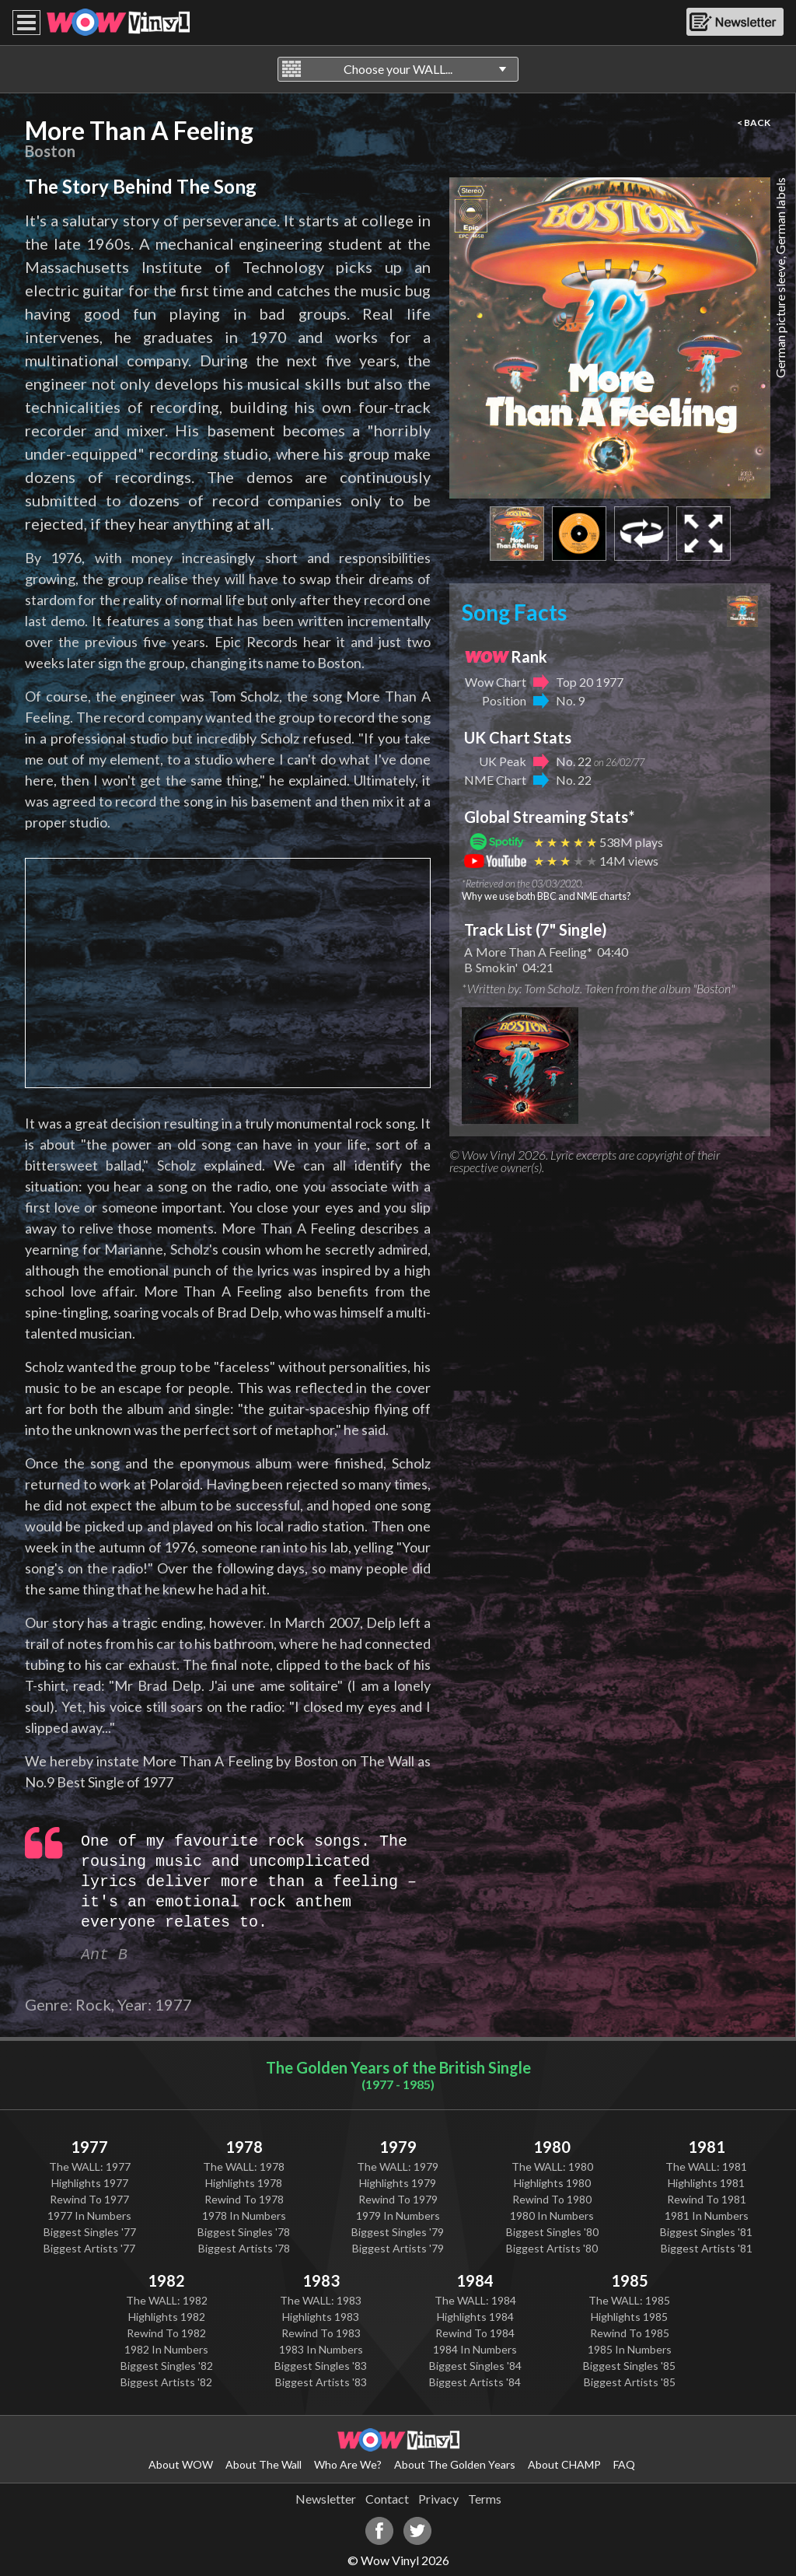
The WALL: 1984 (475, 2300)
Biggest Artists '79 (398, 2248)
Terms (484, 2498)
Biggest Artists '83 (321, 2382)
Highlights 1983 (320, 2316)
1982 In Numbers (166, 2349)
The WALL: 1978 (244, 2166)
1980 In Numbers (552, 2215)
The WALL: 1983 (320, 2300)
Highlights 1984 (475, 2316)
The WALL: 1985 (629, 2300)
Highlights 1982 (166, 2316)
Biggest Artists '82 (166, 2382)
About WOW (180, 2464)
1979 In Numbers (398, 2215)
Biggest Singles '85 (629, 2365)
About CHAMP (564, 2464)
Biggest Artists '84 (475, 2382)
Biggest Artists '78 (244, 2248)
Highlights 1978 (243, 2182)
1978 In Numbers (244, 2215)
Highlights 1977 (89, 2182)
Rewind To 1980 (552, 2199)
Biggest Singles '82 (166, 2365)
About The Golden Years (454, 2464)
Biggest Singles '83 (320, 2365)
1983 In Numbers (321, 2349)
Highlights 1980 (552, 2182)
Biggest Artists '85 (630, 2382)
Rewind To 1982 (166, 2333)
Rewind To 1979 (398, 2199)
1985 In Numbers (630, 2349)
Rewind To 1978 (244, 2199)
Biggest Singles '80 (552, 2231)
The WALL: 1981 (706, 2166)
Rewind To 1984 (475, 2333)
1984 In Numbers (475, 2349)
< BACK (753, 122)
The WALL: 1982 (167, 2300)
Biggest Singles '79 (397, 2231)
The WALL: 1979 (397, 2166)
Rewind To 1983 (321, 2333)
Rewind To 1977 (89, 2199)
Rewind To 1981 (706, 2199)
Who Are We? (348, 2464)
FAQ (624, 2464)
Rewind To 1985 (629, 2333)
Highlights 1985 (629, 2316)
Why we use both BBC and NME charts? (546, 896)
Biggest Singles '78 (243, 2231)
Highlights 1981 (706, 2182)
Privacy (438, 2498)
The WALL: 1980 (552, 2166)
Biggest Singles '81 (706, 2231)
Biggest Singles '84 (475, 2365)
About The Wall (263, 2464)
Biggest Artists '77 (89, 2248)
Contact (387, 2498)
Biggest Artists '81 (706, 2248)
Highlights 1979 (397, 2182)
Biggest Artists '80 (552, 2248)
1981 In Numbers (707, 2215)
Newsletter (325, 2498)
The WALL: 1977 (90, 2166)
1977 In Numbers (89, 2215)
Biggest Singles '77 (90, 2231)
